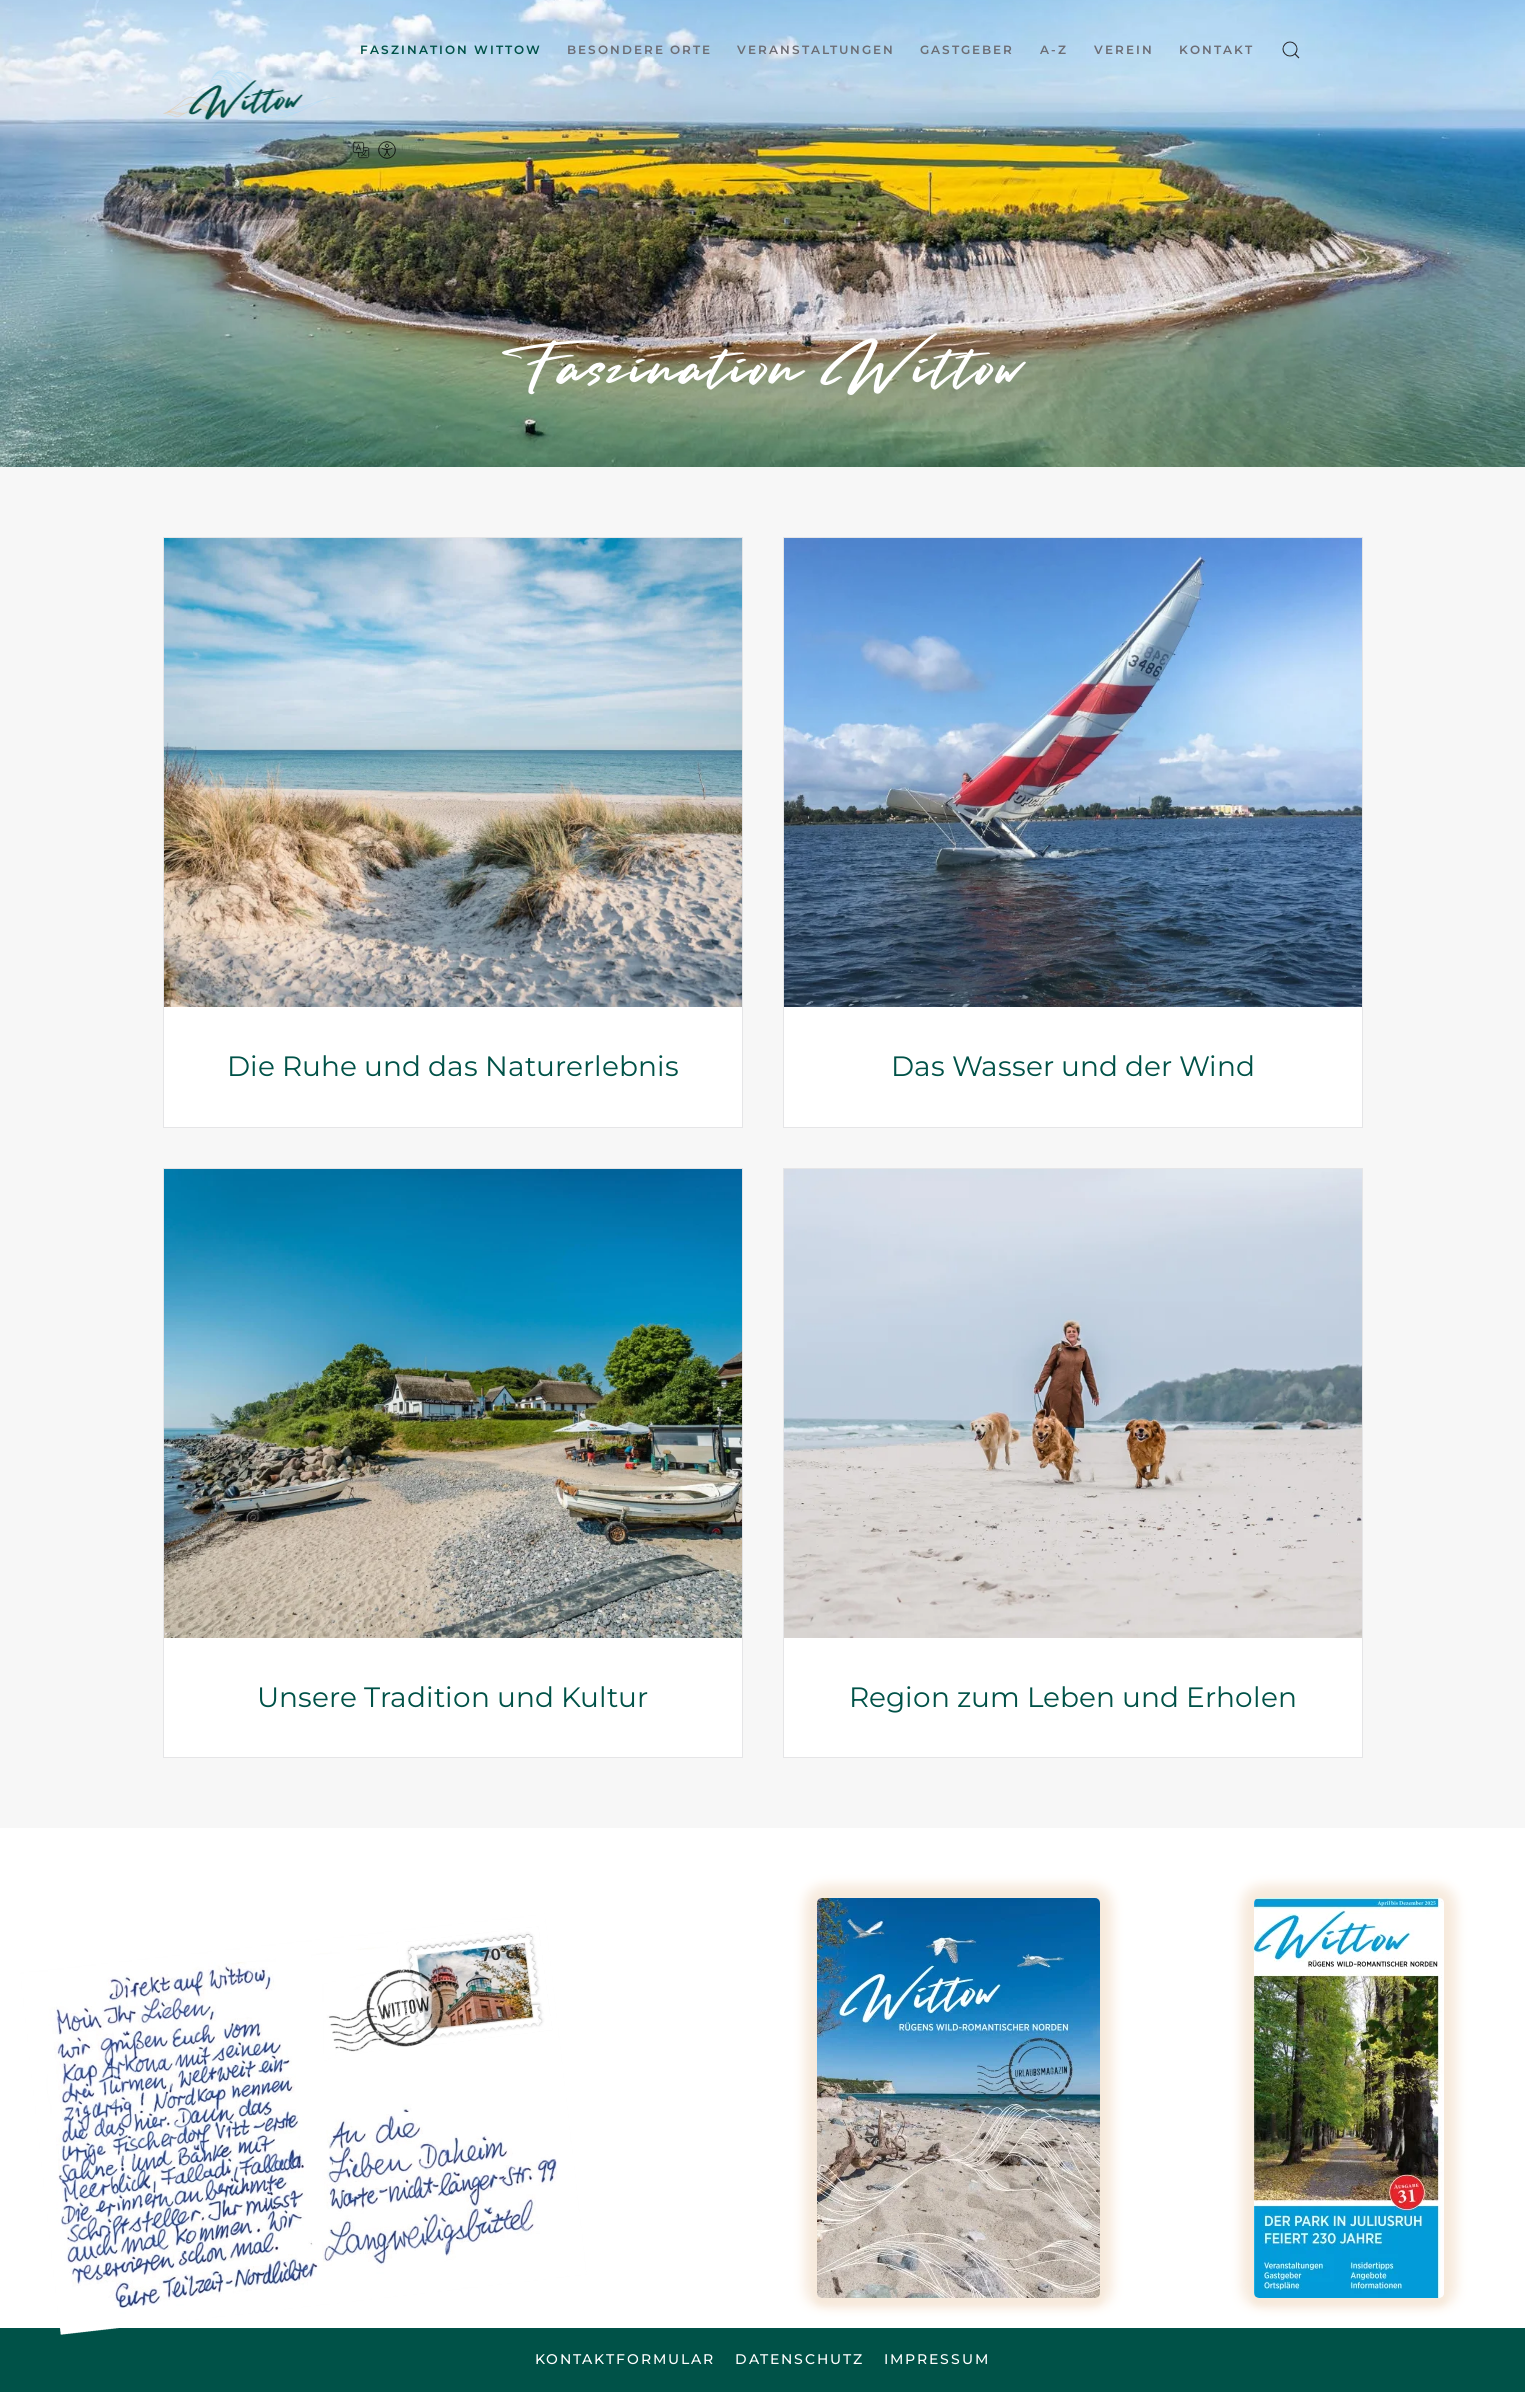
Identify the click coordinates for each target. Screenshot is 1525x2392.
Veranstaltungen (816, 49)
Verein (1124, 49)
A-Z (1054, 49)
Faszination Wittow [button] (451, 49)
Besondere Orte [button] (639, 49)
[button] (1291, 50)
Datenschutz (799, 2359)
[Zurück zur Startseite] (258, 95)
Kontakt (1216, 49)
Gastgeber (967, 49)
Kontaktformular (625, 2359)
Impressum (937, 2359)
